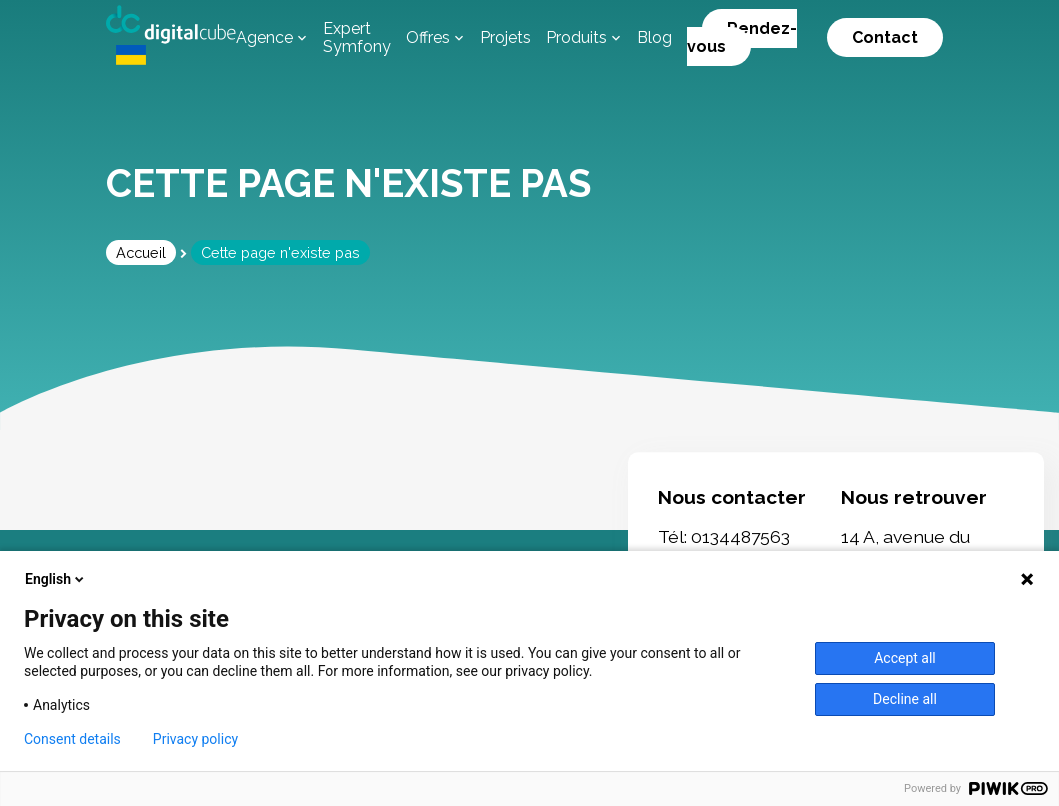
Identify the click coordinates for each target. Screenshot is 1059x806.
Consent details (72, 739)
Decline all (905, 699)
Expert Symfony (357, 37)
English (56, 579)
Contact (885, 37)
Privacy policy (195, 739)
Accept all (905, 658)
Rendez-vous (742, 37)
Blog (654, 37)
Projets (505, 37)
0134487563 (740, 537)
